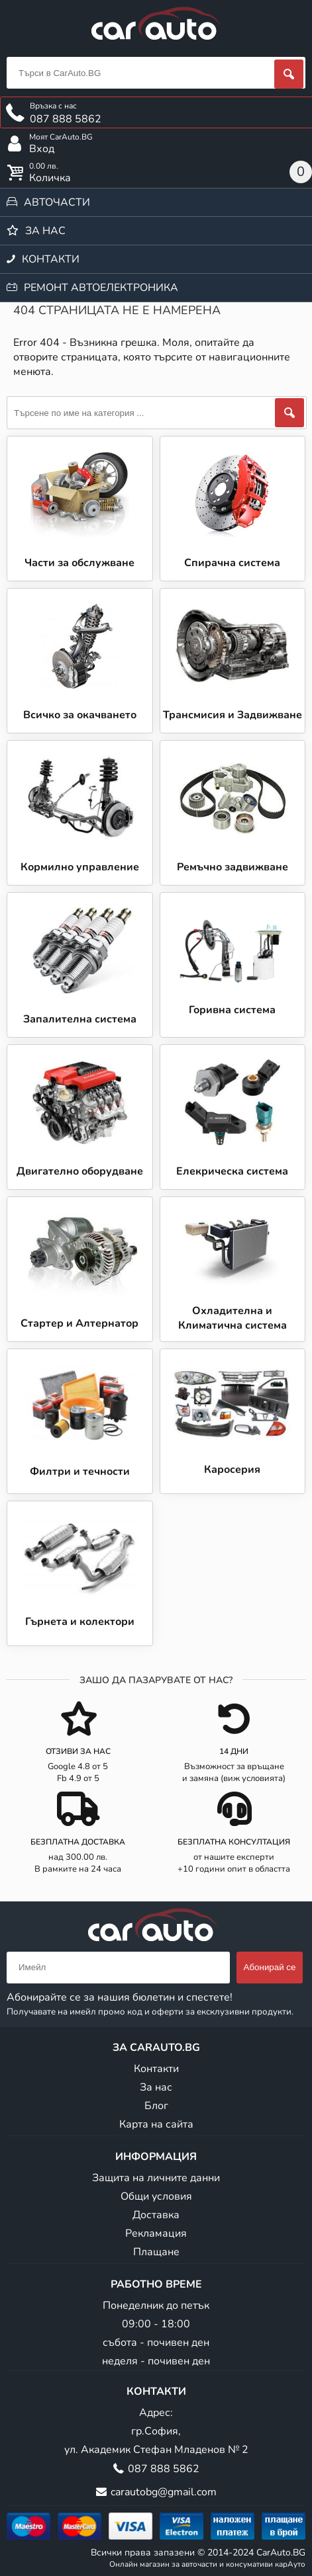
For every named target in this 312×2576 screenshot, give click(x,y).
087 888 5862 (163, 2469)
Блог (156, 2105)
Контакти (50, 259)
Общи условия (156, 2196)
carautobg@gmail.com (164, 2492)
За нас (45, 231)
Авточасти (57, 202)
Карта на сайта (156, 2124)
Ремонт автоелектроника (101, 287)
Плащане (156, 2252)
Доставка (156, 2215)
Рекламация (156, 2233)
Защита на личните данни (156, 2178)
